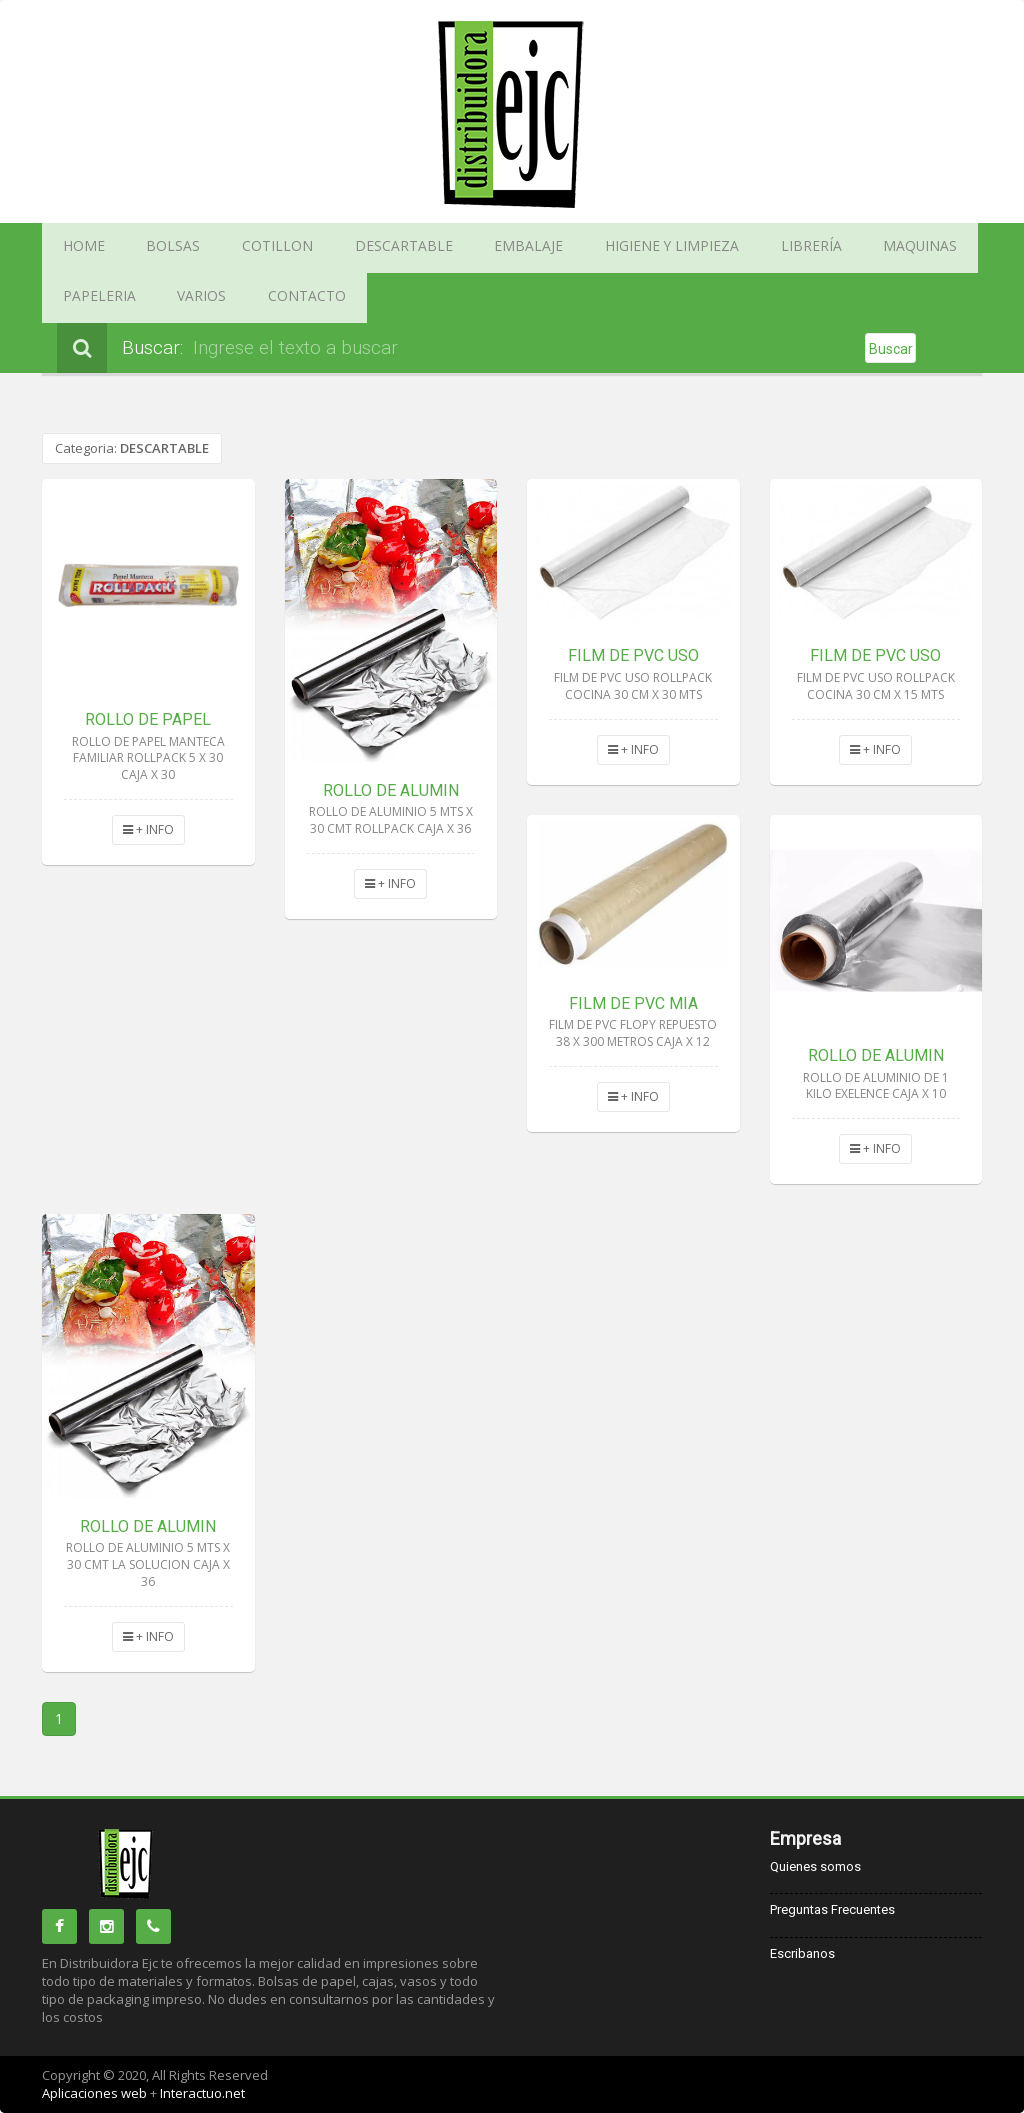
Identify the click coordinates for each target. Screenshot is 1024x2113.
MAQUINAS (752, 248)
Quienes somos (815, 1866)
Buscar (891, 349)
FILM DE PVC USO (633, 655)
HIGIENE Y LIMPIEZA (550, 248)
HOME (75, 248)
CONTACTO (90, 298)
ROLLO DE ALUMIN (391, 790)
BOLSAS (148, 248)
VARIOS (930, 248)
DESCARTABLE (333, 248)
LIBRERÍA (663, 248)
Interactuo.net (202, 2093)
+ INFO (148, 829)
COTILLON (231, 248)
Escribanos (802, 1953)
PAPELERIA (846, 248)
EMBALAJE (434, 248)
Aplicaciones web (96, 2093)
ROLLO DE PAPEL (148, 719)
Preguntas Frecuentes (832, 1909)
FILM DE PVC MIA (633, 1003)
